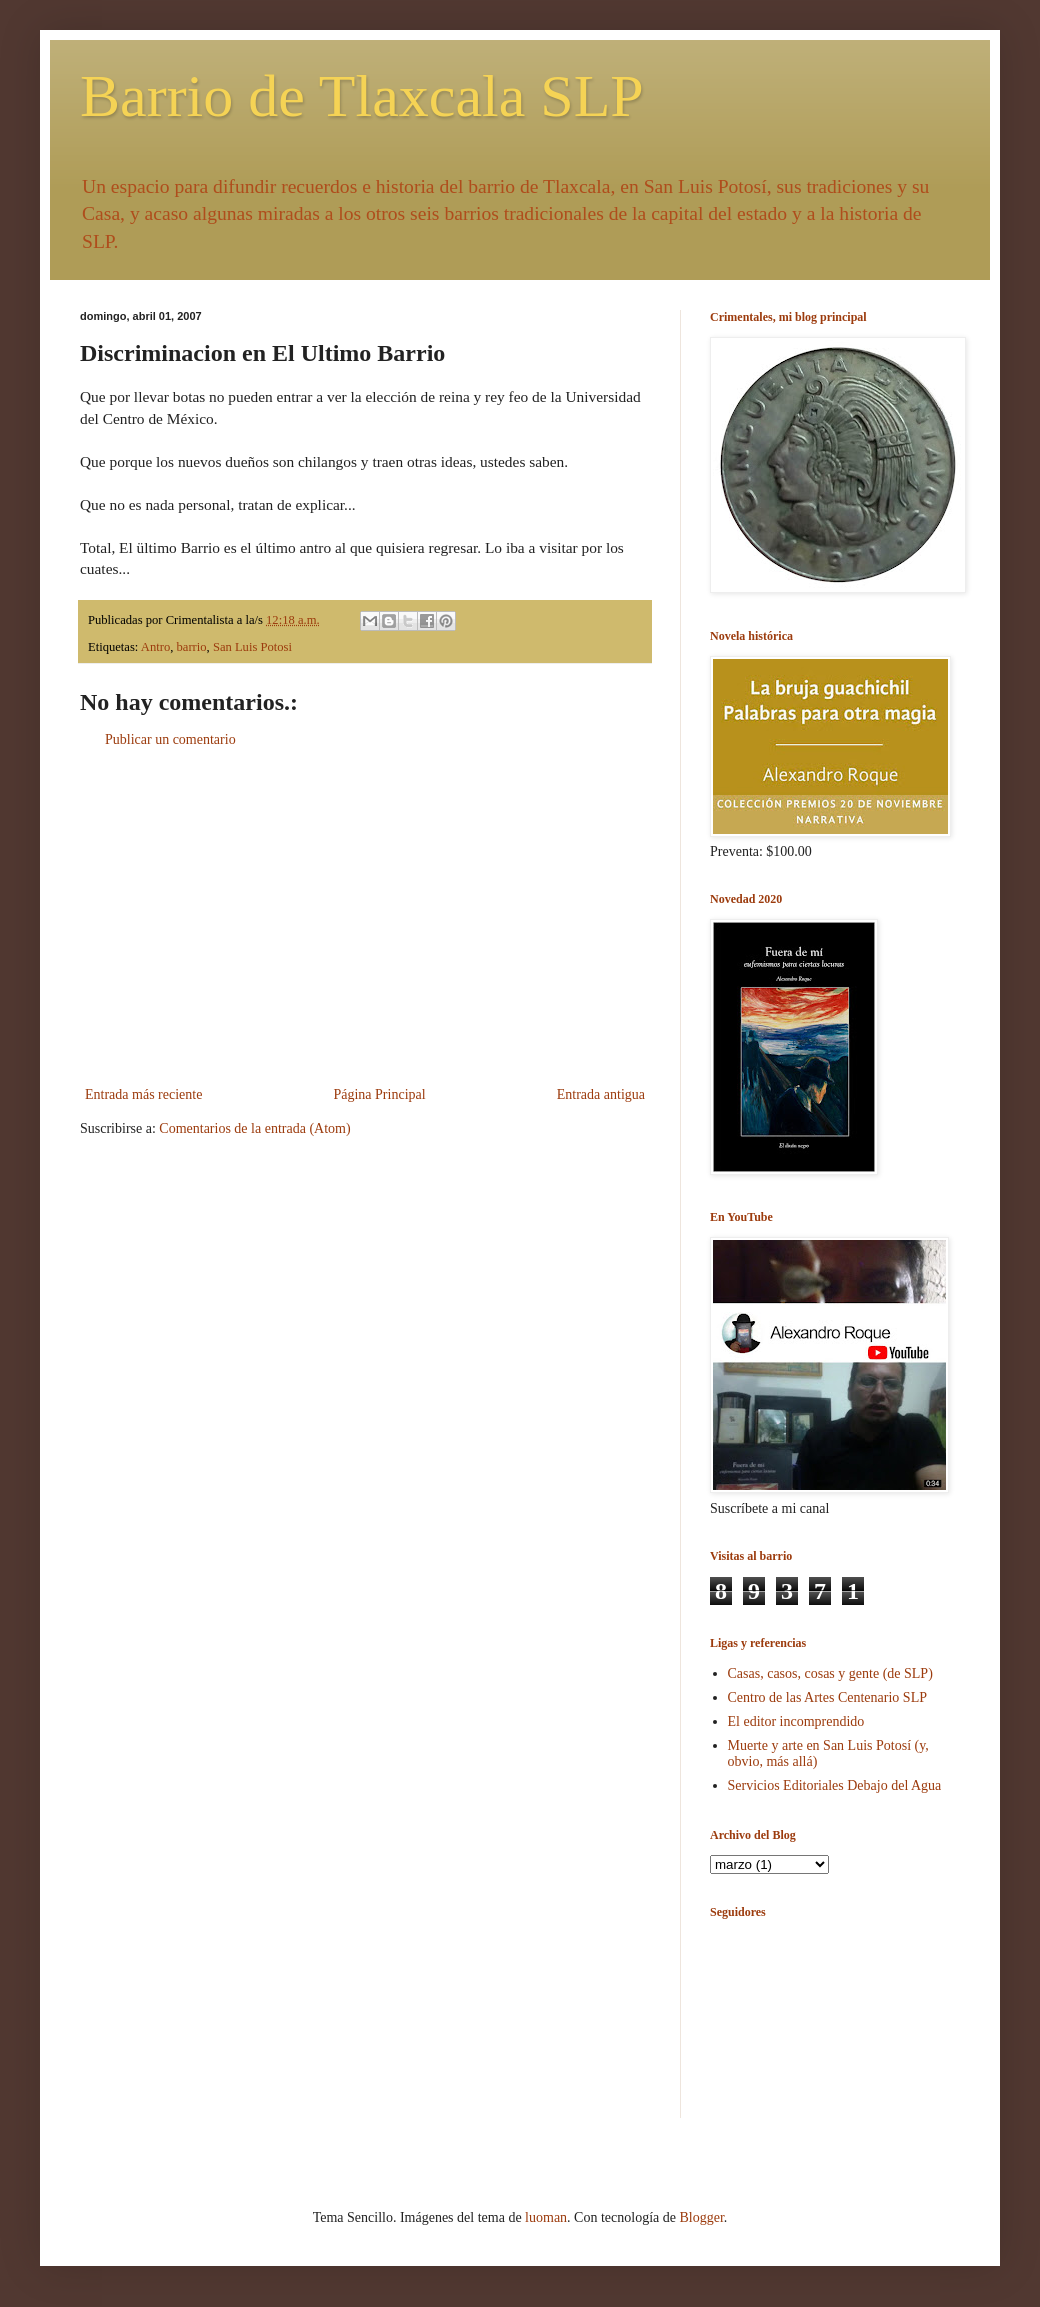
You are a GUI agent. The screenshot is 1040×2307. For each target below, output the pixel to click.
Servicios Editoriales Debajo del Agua (835, 1785)
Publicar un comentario (170, 739)
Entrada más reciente (143, 1094)
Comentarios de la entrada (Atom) (254, 1128)
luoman (546, 2217)
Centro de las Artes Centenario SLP (827, 1697)
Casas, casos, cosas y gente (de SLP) (830, 1673)
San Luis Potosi (252, 647)
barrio (192, 647)
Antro (155, 647)
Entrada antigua (601, 1094)
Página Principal (379, 1094)
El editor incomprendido (796, 1721)
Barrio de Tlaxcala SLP (362, 96)
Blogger (701, 2217)
